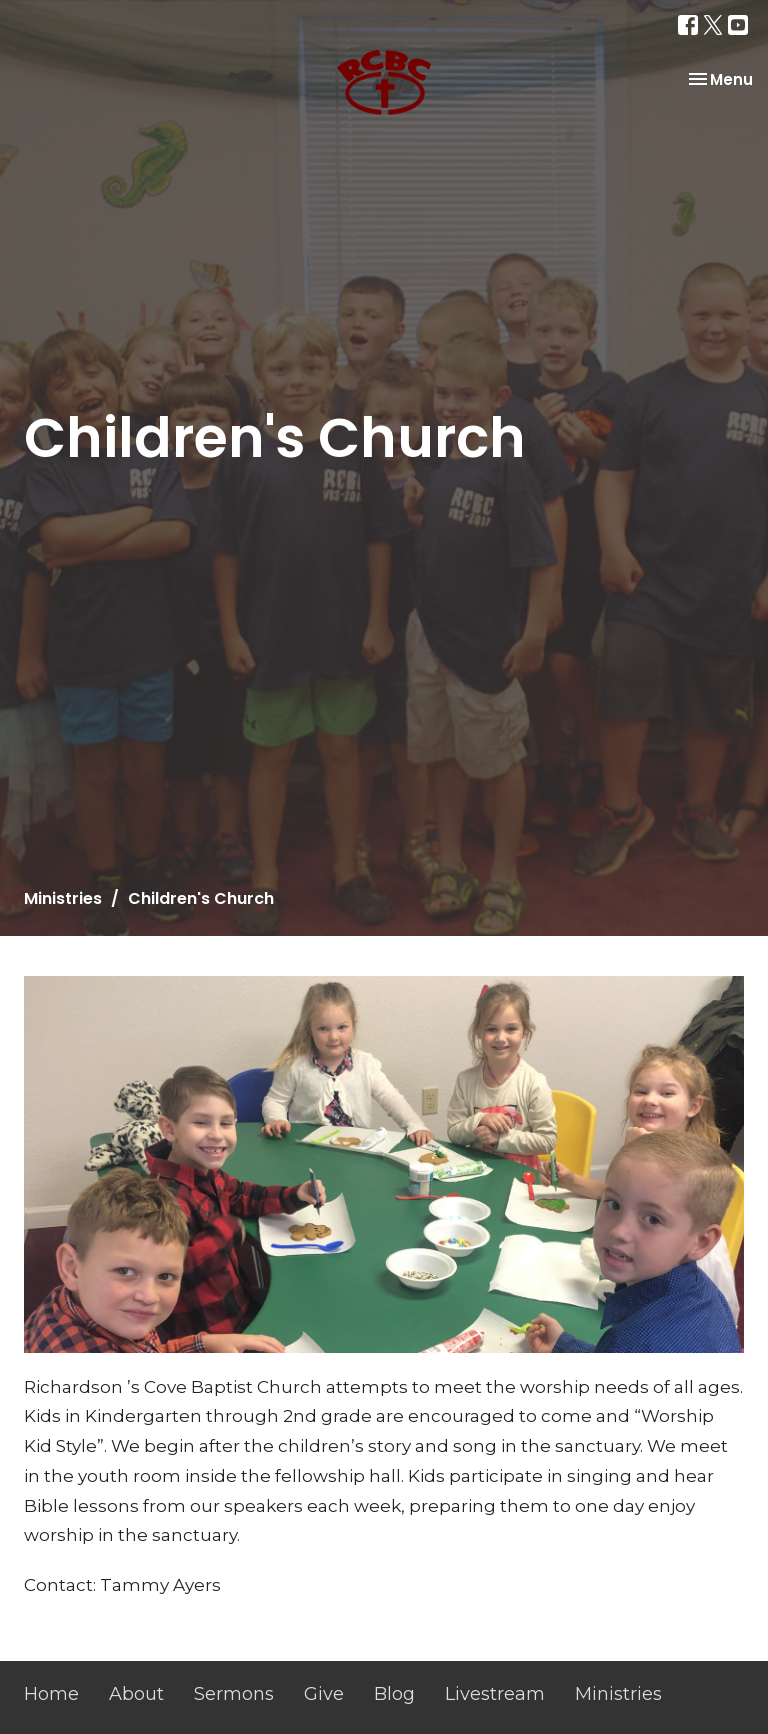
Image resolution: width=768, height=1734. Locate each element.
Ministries (63, 898)
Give (324, 1694)
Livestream (495, 1694)
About (136, 1694)
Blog (394, 1694)
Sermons (234, 1694)
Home (51, 1694)
